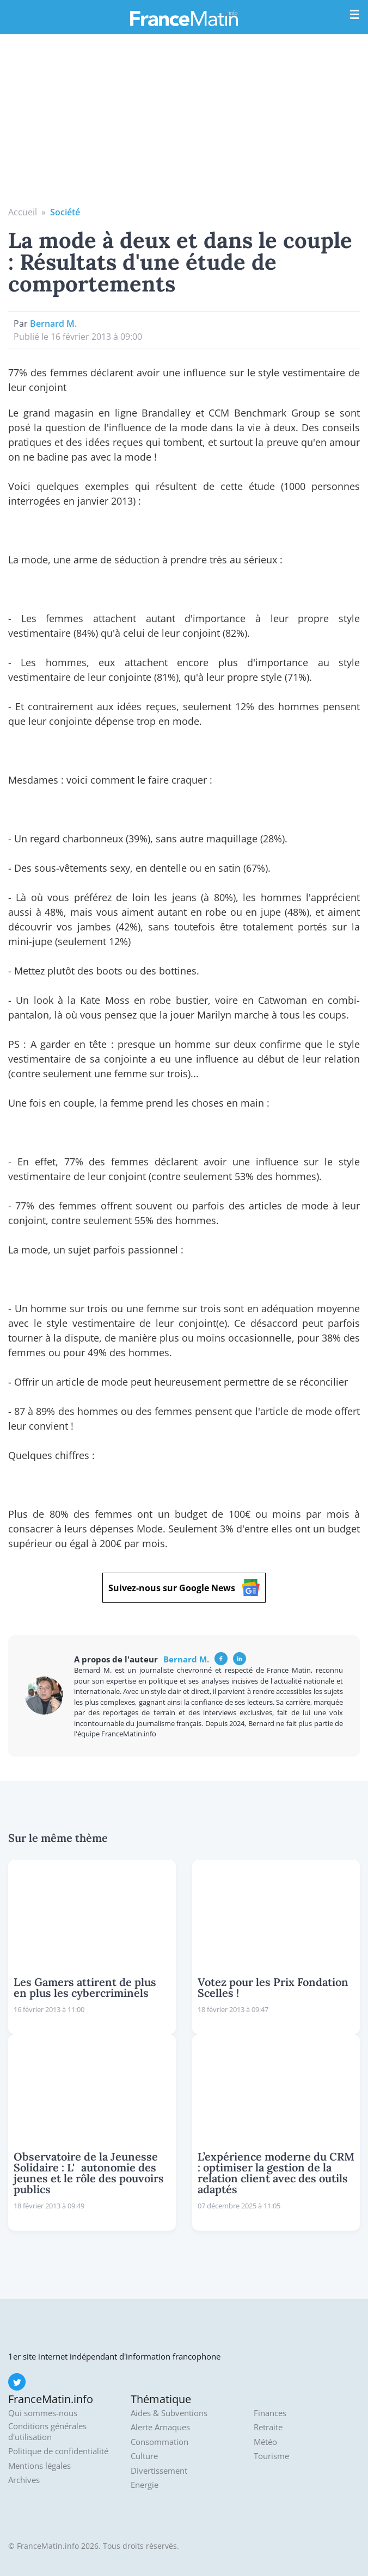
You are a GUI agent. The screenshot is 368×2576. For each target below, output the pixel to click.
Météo (265, 2442)
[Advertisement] (184, 124)
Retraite (268, 2427)
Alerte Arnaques (160, 2427)
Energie (144, 2485)
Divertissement (159, 2471)
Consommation (159, 2442)
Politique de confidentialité (58, 2451)
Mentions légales (39, 2466)
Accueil (22, 212)
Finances (270, 2413)
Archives (24, 2480)
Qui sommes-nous (42, 2413)
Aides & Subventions (169, 2413)
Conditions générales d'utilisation (47, 2431)
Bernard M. (53, 324)
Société (65, 212)
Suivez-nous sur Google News (184, 1588)
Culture (144, 2456)
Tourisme (271, 2456)
